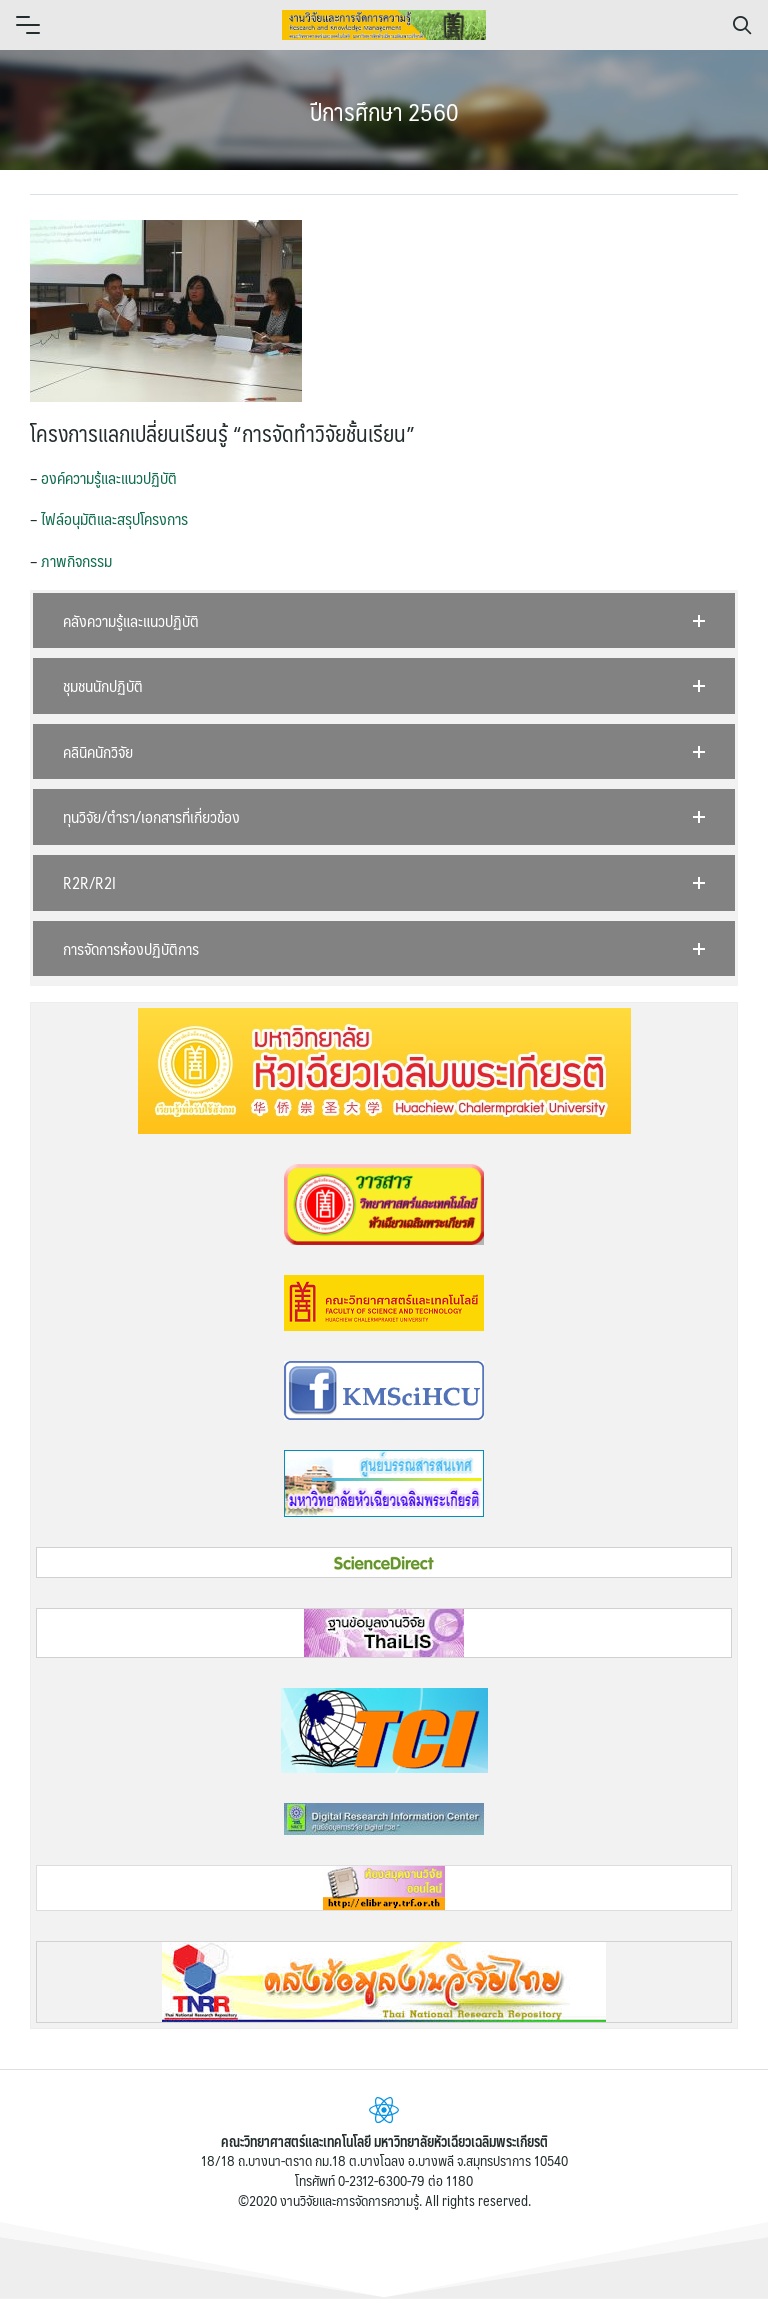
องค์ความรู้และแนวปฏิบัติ (109, 477)
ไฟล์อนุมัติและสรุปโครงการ (114, 518)
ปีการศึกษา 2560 (384, 111)
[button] (384, 621)
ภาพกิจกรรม (76, 560)
